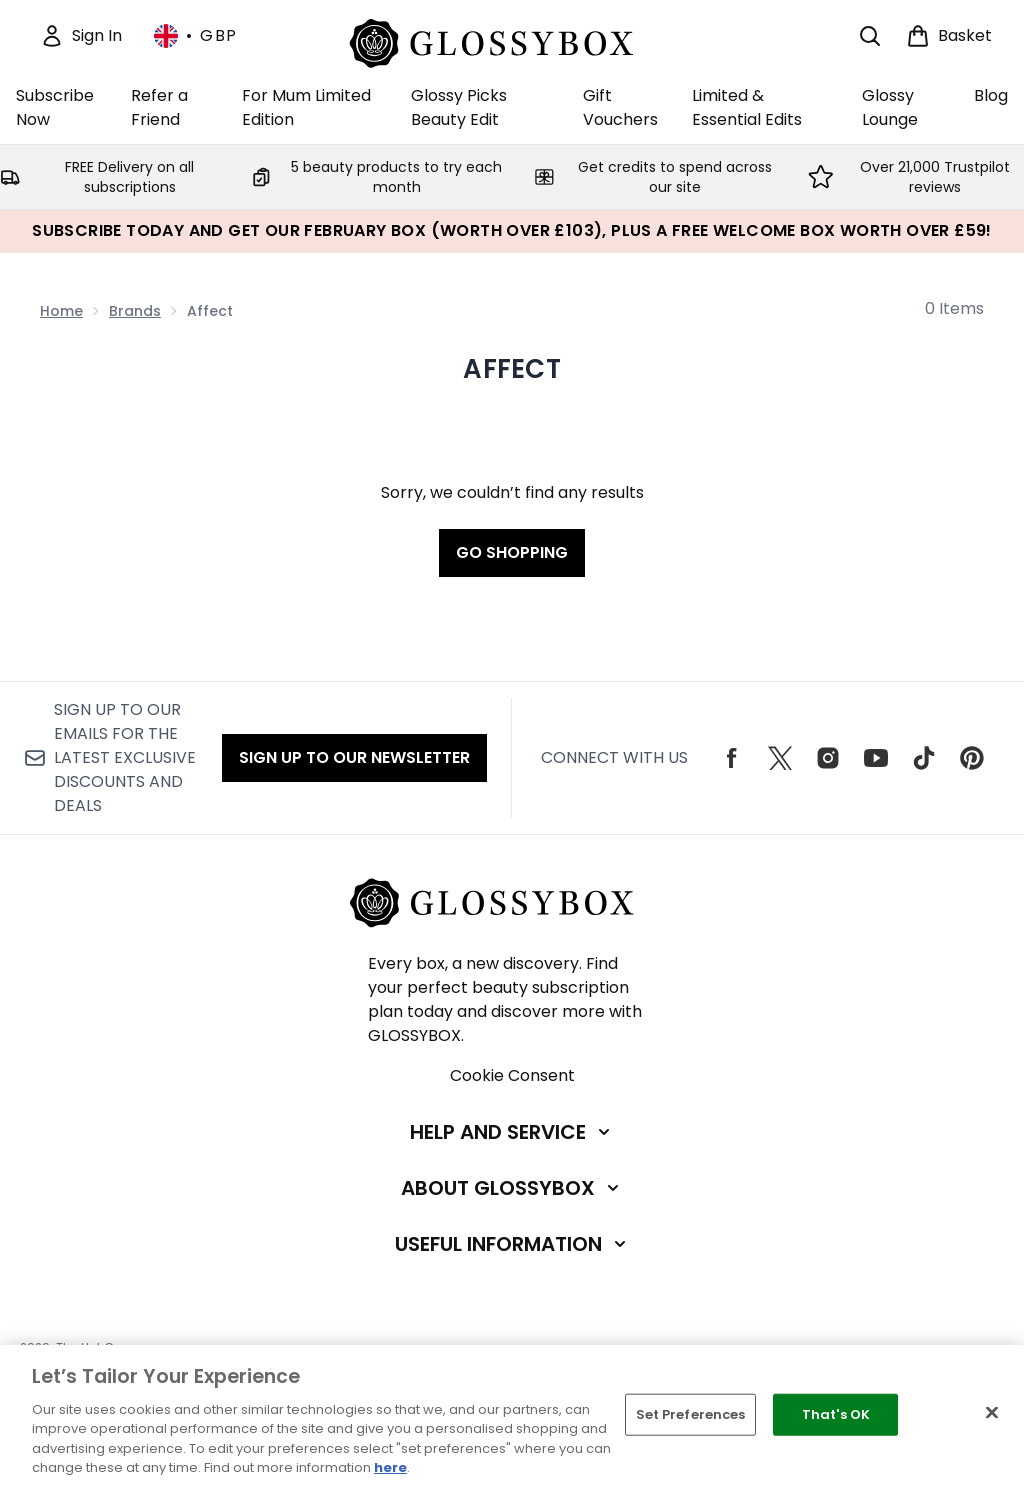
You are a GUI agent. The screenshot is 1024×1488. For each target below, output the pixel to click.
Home (61, 311)
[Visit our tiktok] (924, 758)
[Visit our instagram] (828, 758)
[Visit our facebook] (732, 758)
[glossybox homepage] (512, 40)
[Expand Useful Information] (512, 1244)
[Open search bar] (870, 36)
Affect (512, 369)
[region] (512, 1416)
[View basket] (949, 36)
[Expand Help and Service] (512, 1132)
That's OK (836, 1414)
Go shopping (512, 552)
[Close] (992, 1413)
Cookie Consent (512, 1075)
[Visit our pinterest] (972, 758)
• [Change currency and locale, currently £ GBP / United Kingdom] (196, 36)
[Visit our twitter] (780, 758)
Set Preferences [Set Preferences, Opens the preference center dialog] (691, 1414)
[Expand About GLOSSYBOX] (512, 1188)
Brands (135, 311)
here (390, 1467)
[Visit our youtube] (876, 758)
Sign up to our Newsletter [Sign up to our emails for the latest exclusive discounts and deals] (354, 757)
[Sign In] (81, 36)
